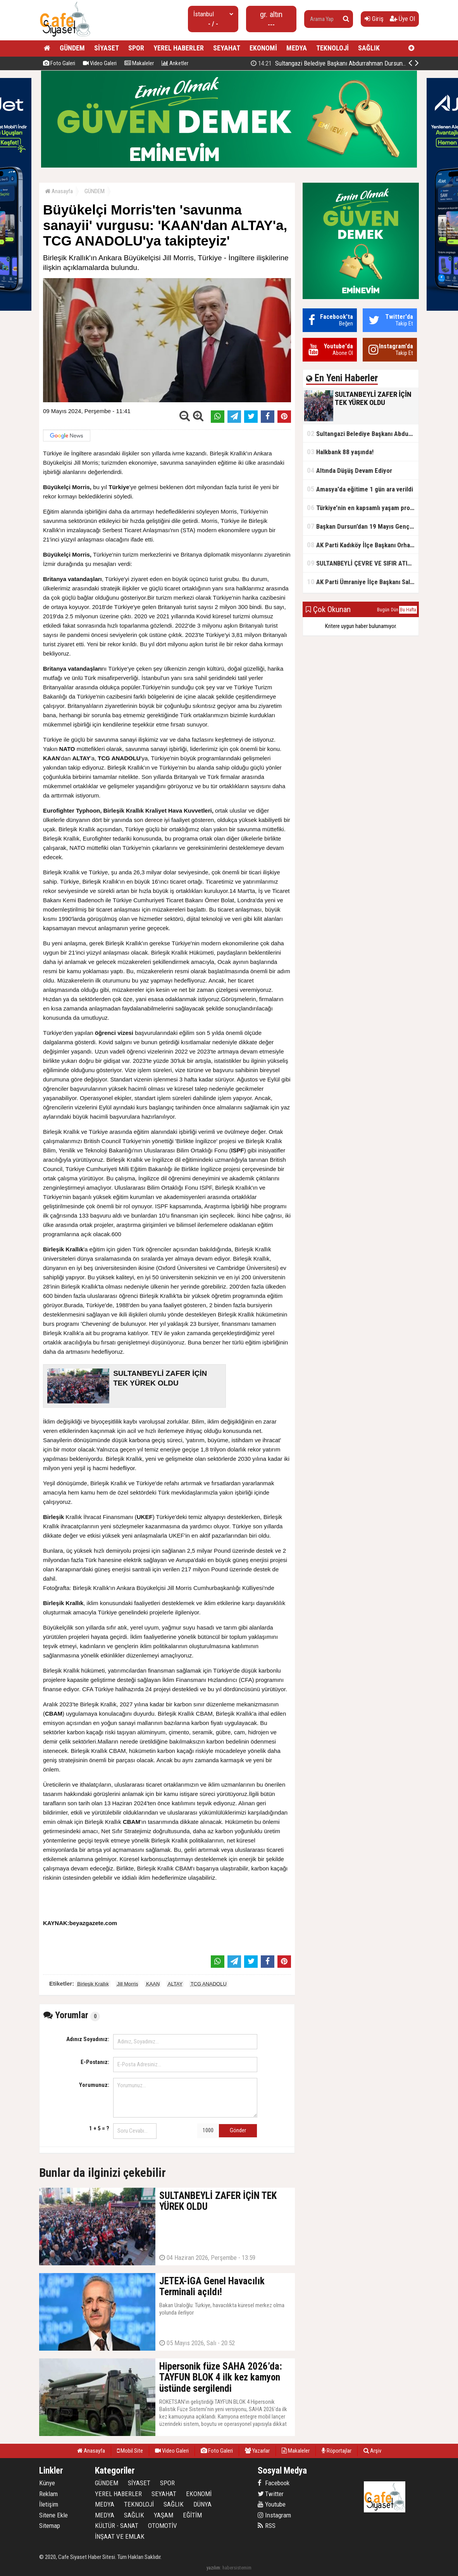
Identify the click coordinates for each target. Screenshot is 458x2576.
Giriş (374, 18)
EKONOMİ (263, 48)
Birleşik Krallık (93, 1984)
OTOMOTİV (162, 2525)
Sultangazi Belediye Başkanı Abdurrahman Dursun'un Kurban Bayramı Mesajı (362, 433)
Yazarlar (257, 2450)
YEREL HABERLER (178, 48)
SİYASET (106, 48)
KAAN (153, 1984)
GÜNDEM (72, 48)
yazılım (213, 2568)
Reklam (48, 2494)
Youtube (272, 2504)
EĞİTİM (192, 2515)
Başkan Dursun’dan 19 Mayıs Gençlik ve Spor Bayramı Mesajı (362, 526)
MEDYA (296, 48)
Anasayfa (59, 191)
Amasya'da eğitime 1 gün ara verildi (360, 488)
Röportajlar (336, 2450)
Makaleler (139, 63)
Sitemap (49, 2525)
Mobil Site (130, 2450)
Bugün (383, 609)
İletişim (48, 2504)
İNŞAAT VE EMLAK (120, 2536)
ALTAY (175, 1984)
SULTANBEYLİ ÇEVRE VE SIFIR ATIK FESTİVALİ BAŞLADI (362, 563)
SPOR (136, 48)
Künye (47, 2483)
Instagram (274, 2515)
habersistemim (236, 2568)
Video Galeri (100, 63)
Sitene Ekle (53, 2515)
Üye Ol (402, 18)
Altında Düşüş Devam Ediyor (349, 470)
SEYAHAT (226, 48)
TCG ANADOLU (209, 1984)
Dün (394, 609)
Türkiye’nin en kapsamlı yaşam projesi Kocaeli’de (362, 507)
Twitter (271, 2494)
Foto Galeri (59, 63)
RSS (266, 2525)
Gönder (238, 2130)
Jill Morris (127, 1984)
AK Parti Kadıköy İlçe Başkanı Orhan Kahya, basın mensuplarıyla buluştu (362, 544)
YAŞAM (163, 2515)
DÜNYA (202, 2504)
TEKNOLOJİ (332, 48)
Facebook (273, 2483)
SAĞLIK (369, 48)
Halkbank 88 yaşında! (340, 451)
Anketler (175, 63)
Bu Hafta (408, 609)
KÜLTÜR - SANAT (116, 2525)
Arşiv (372, 2450)
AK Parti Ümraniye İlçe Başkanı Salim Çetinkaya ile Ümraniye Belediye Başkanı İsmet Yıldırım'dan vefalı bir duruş (362, 581)
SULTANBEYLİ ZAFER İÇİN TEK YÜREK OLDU (337, 63)
